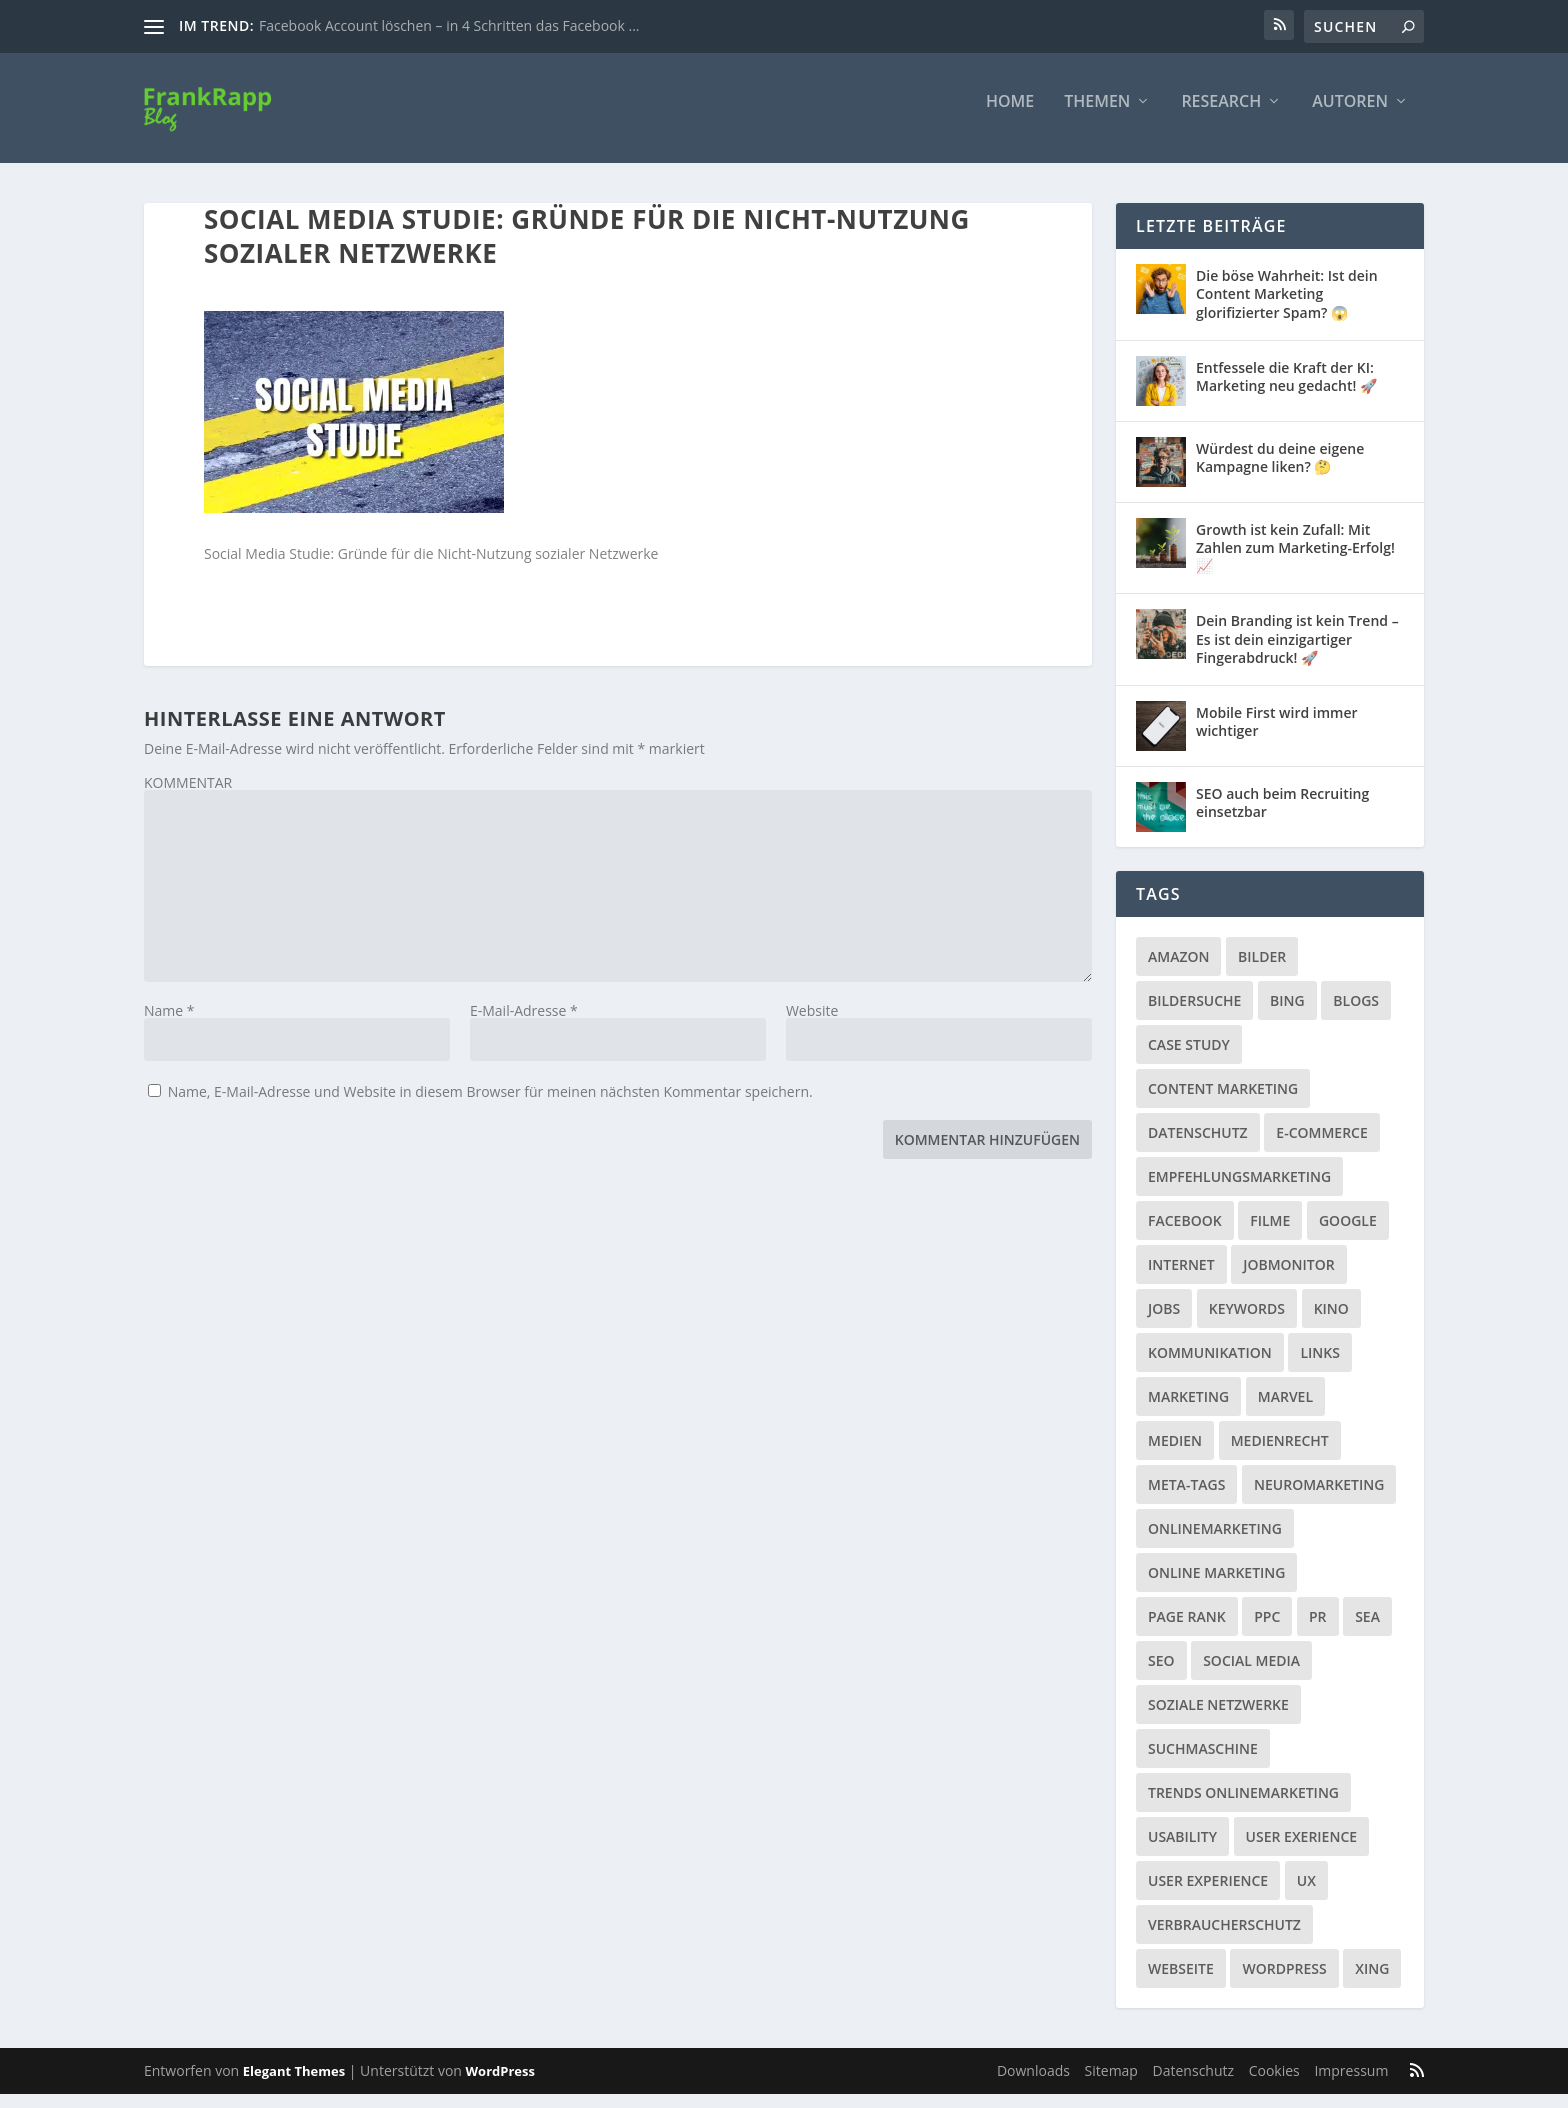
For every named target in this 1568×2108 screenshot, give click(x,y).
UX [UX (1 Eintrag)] (1306, 1894)
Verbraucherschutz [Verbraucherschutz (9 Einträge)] (1224, 1938)
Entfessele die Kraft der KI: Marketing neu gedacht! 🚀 (1286, 390)
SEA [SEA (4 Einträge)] (1367, 1630)
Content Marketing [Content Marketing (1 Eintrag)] (1223, 1102)
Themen (1097, 116)
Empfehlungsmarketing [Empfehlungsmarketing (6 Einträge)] (1239, 1190)
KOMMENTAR (188, 796)
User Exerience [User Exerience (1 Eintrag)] (1302, 1850)
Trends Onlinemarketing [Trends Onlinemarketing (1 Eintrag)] (1243, 1806)
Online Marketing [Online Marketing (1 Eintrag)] (1216, 1586)
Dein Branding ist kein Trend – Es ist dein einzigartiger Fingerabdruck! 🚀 (1297, 652)
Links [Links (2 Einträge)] (1319, 1366)
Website (812, 1024)
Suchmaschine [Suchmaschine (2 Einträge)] (1203, 1762)
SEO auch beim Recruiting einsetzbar (1282, 816)
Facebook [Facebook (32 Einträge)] (1185, 1234)
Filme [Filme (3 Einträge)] (1270, 1234)
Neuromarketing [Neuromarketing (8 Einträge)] (1319, 1498)
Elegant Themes (294, 2085)
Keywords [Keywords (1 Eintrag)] (1247, 1322)
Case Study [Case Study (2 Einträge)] (1189, 1058)
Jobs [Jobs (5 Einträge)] (1164, 1322)
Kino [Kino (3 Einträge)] (1331, 1322)
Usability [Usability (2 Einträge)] (1182, 1850)
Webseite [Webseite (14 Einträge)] (1181, 1982)
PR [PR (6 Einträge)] (1318, 1630)
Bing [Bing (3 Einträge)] (1287, 1014)
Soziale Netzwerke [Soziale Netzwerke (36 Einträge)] (1218, 1718)
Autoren (1350, 116)
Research (1221, 116)
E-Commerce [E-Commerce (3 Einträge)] (1321, 1146)
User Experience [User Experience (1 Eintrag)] (1208, 1894)
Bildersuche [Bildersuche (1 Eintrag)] (1194, 1014)
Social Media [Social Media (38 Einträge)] (1251, 1674)
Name (169, 1024)
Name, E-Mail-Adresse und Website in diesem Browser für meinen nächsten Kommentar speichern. (490, 1105)
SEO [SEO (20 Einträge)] (1161, 1674)
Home (1010, 116)
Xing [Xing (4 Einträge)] (1372, 1982)
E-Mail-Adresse (524, 1024)
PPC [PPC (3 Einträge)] (1267, 1630)
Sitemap (1111, 2084)
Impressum (1351, 2084)
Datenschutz (1193, 2084)
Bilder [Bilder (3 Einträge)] (1262, 970)
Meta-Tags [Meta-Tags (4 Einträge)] (1186, 1498)
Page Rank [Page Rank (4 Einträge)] (1187, 1630)
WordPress (500, 2085)
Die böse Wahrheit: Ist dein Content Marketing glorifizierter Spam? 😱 (1287, 307)
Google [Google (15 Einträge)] (1348, 1234)
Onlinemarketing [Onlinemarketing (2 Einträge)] (1215, 1542)
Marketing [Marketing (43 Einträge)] (1188, 1410)
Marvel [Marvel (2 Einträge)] (1285, 1410)
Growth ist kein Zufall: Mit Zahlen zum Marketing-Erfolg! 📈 (1295, 561)
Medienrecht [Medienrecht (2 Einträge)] (1280, 1454)
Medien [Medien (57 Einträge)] (1175, 1454)
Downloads (1033, 2084)
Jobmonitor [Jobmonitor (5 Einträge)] (1288, 1278)
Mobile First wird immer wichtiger (1277, 735)
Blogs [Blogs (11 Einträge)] (1356, 1014)
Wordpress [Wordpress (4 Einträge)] (1284, 1982)
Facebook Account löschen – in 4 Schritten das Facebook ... (449, 25)
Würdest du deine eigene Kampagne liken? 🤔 (1280, 471)
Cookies (1274, 2084)
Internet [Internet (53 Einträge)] (1181, 1278)
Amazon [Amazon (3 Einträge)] (1178, 970)
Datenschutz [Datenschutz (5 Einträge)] (1198, 1146)
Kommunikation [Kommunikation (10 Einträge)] (1210, 1366)
